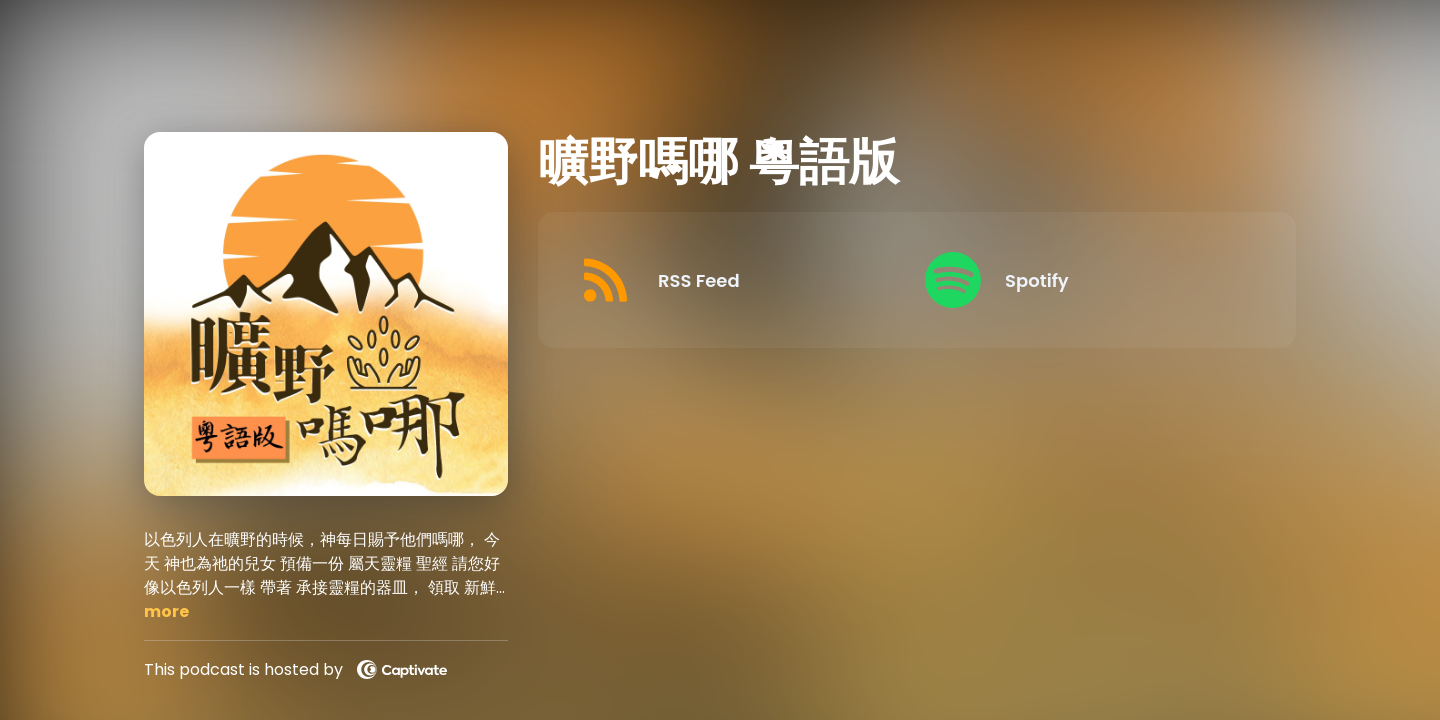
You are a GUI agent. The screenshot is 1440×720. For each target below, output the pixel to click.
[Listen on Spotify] (1082, 280)
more (166, 611)
